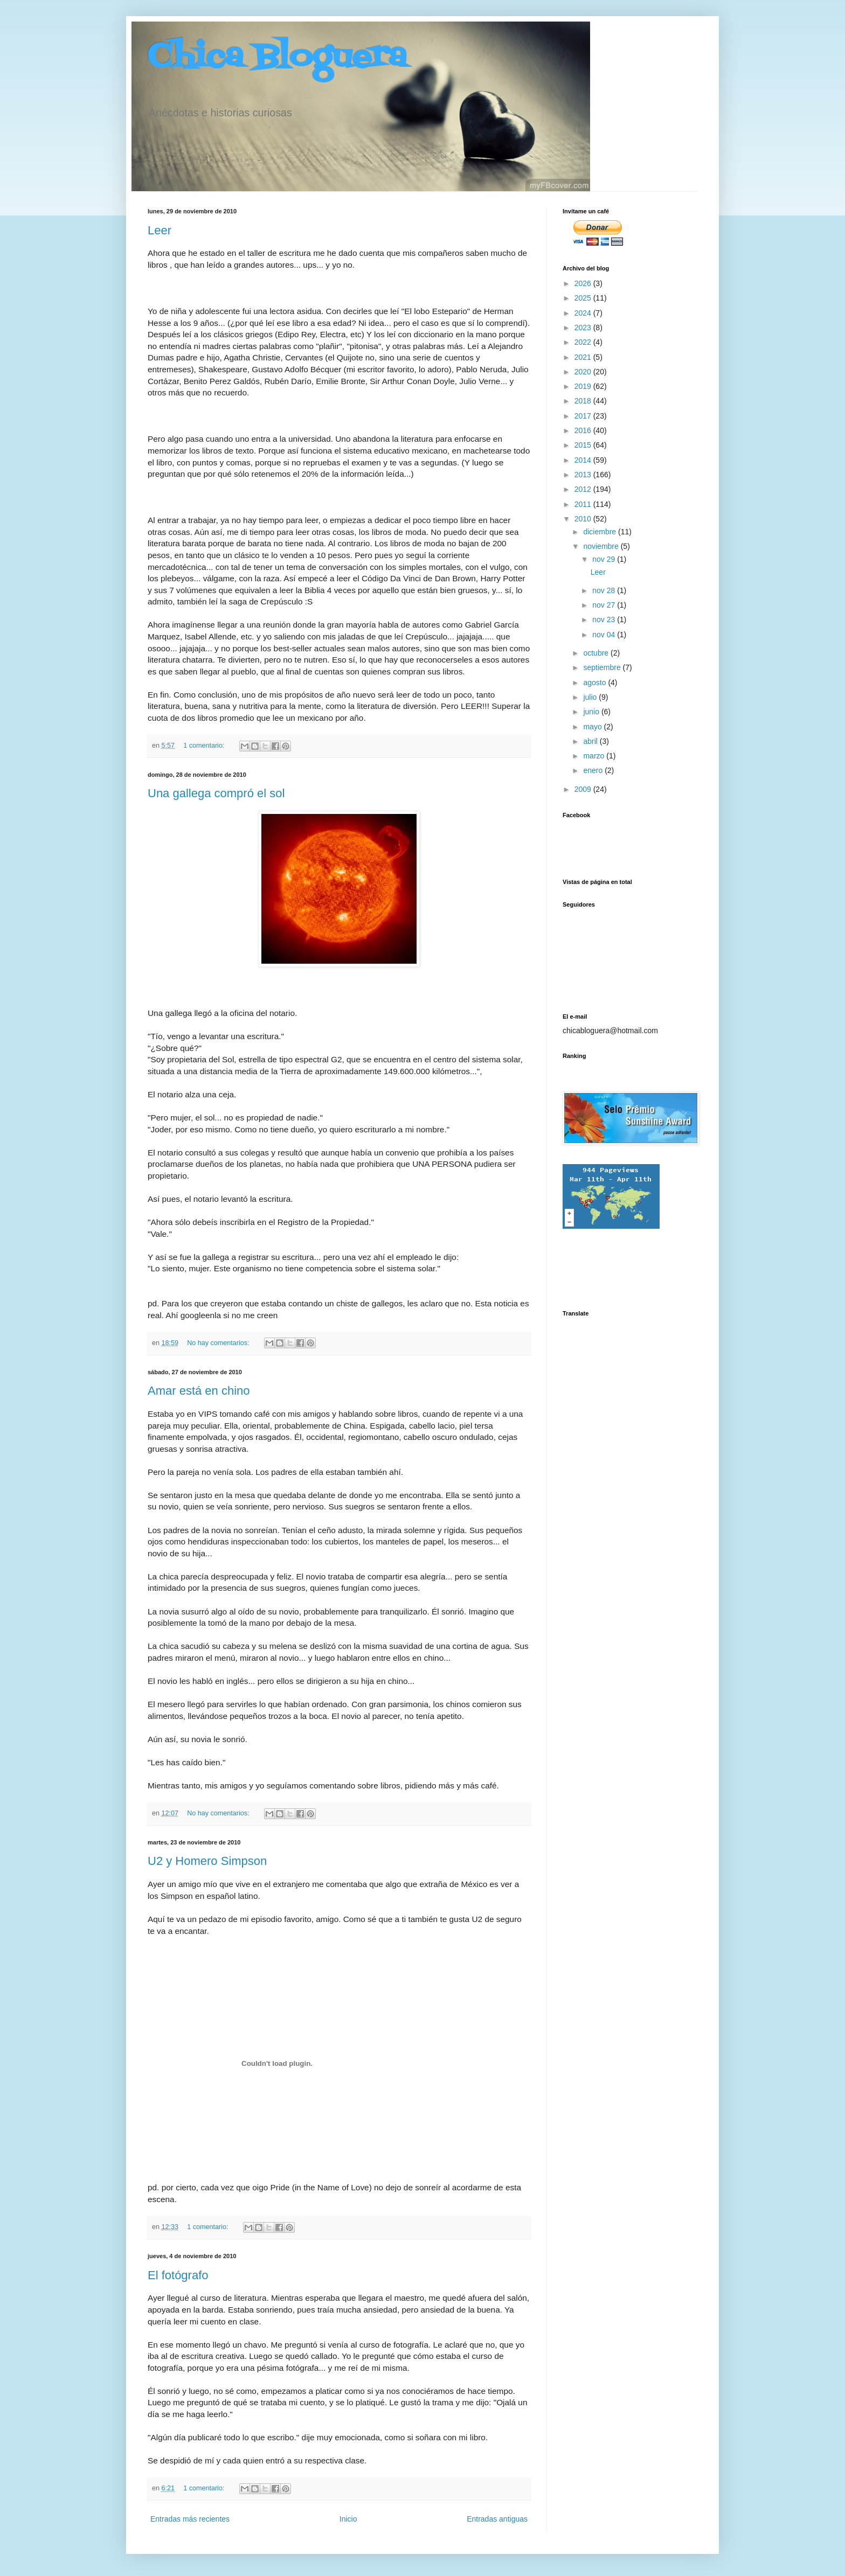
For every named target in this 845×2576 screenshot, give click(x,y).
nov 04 (604, 634)
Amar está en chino (199, 1390)
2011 (583, 504)
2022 (583, 342)
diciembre (600, 531)
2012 (583, 489)
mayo (593, 726)
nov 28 (604, 590)
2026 (583, 283)
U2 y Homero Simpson (207, 1861)
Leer (159, 230)
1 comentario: (204, 745)
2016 (583, 430)
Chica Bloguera (277, 57)
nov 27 (604, 605)
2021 (583, 357)
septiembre (602, 667)
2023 (583, 327)
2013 (583, 474)
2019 (583, 386)
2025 (583, 298)
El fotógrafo (178, 2275)
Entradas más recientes (190, 2519)
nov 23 (604, 619)
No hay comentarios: (219, 1343)
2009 (583, 789)
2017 (583, 416)
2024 (583, 313)
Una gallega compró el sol (216, 793)
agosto (595, 682)
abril (591, 741)
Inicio (348, 2519)
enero (594, 770)
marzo (594, 755)
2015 (583, 445)
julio (591, 697)
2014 (583, 460)
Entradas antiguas (497, 2519)
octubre (597, 653)
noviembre (601, 546)
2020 (583, 371)
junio (592, 711)
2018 (583, 400)
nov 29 (604, 559)
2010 (583, 518)
